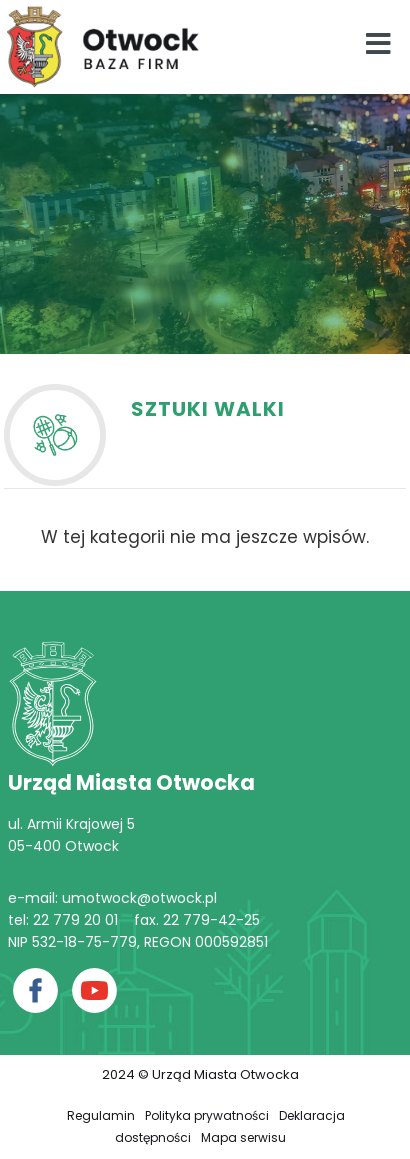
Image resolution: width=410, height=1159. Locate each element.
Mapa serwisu (243, 1137)
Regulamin (101, 1115)
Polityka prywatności (207, 1115)
